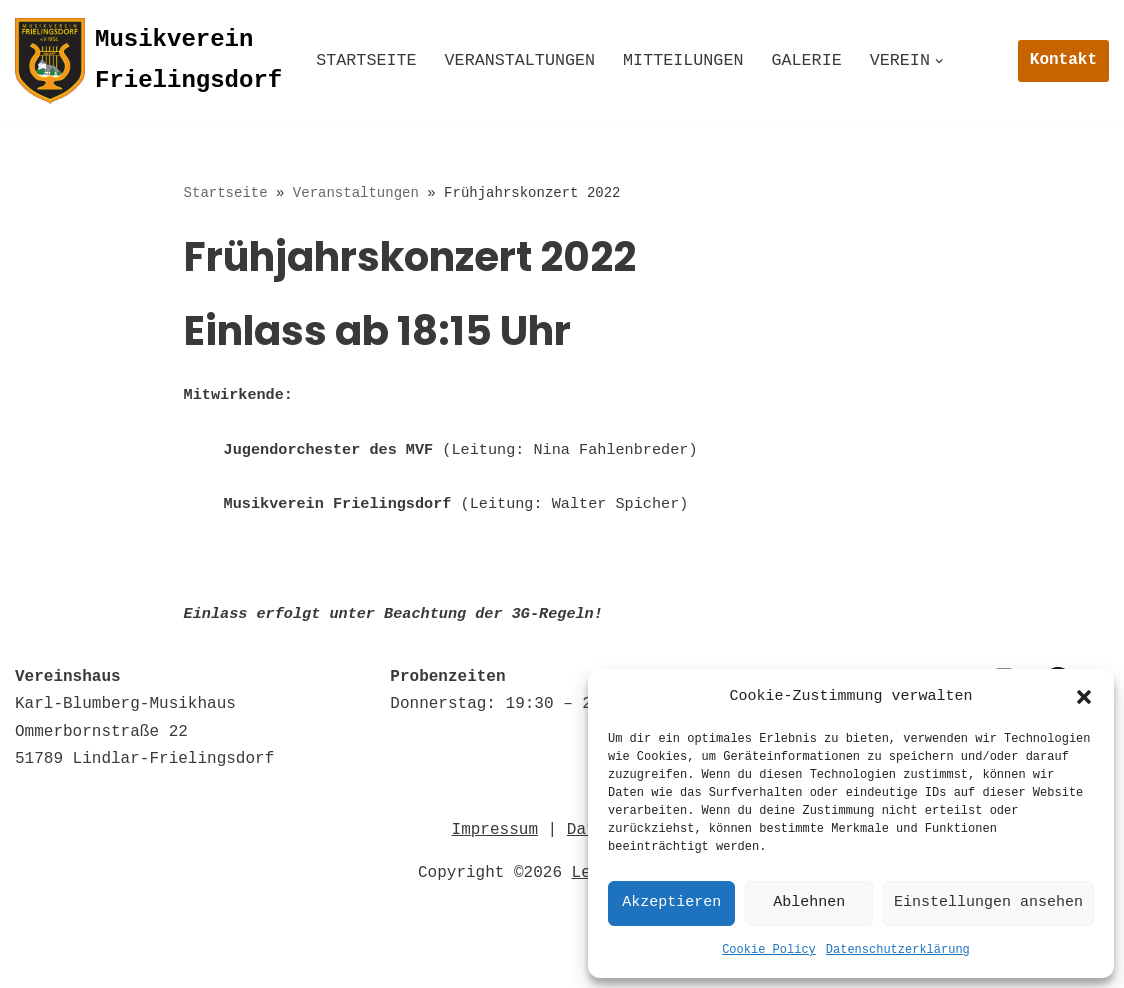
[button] (1084, 697)
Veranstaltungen (529, 62)
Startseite (369, 62)
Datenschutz (150, 935)
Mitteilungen (699, 62)
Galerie (828, 62)
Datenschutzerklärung (898, 950)
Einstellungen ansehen (988, 903)
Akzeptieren (671, 903)
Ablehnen (809, 903)
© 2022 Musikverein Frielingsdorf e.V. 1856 (216, 962)
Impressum (495, 844)
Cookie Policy (769, 950)
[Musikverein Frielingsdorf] (148, 61)
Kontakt (1063, 60)
